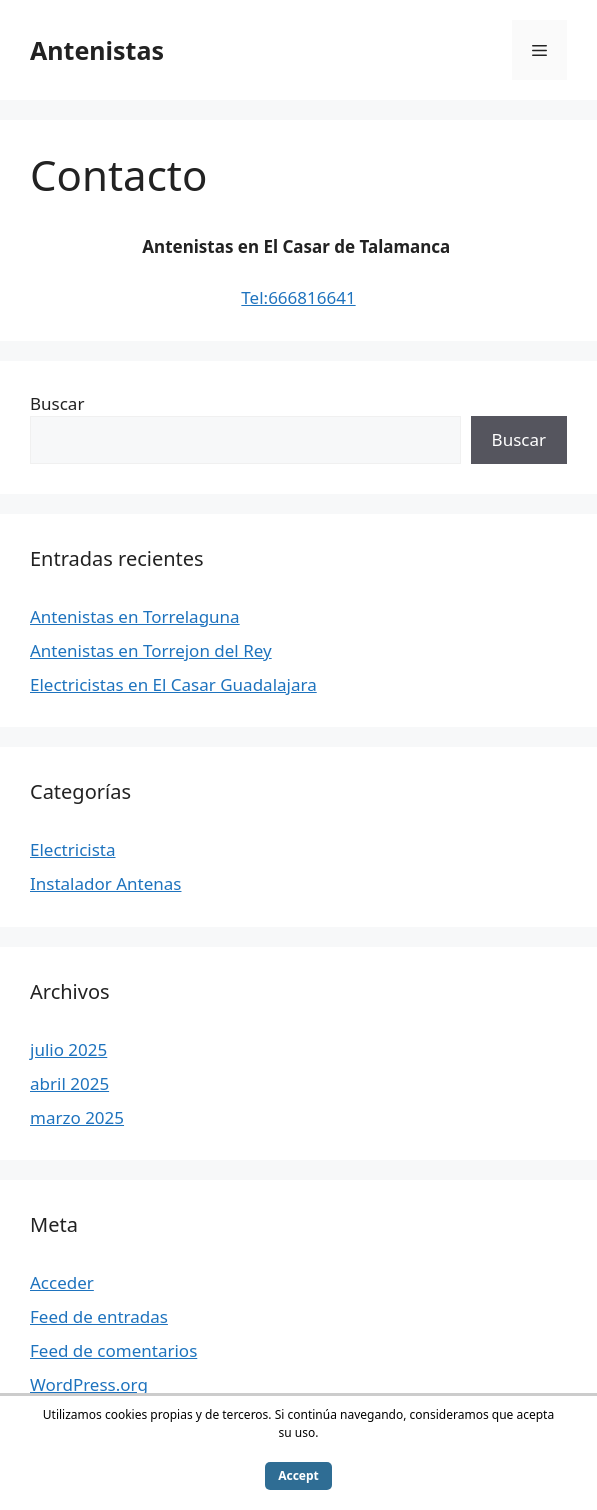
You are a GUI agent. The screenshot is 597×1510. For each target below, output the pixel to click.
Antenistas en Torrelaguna (135, 616)
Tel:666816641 (298, 297)
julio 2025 (68, 1049)
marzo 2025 (77, 1117)
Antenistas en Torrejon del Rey (151, 650)
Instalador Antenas (105, 883)
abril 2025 (69, 1083)
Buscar (57, 403)
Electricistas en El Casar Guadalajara (173, 684)
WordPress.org (89, 1384)
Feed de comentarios (113, 1350)
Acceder (62, 1282)
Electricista (73, 849)
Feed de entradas (99, 1316)
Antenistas (97, 50)
